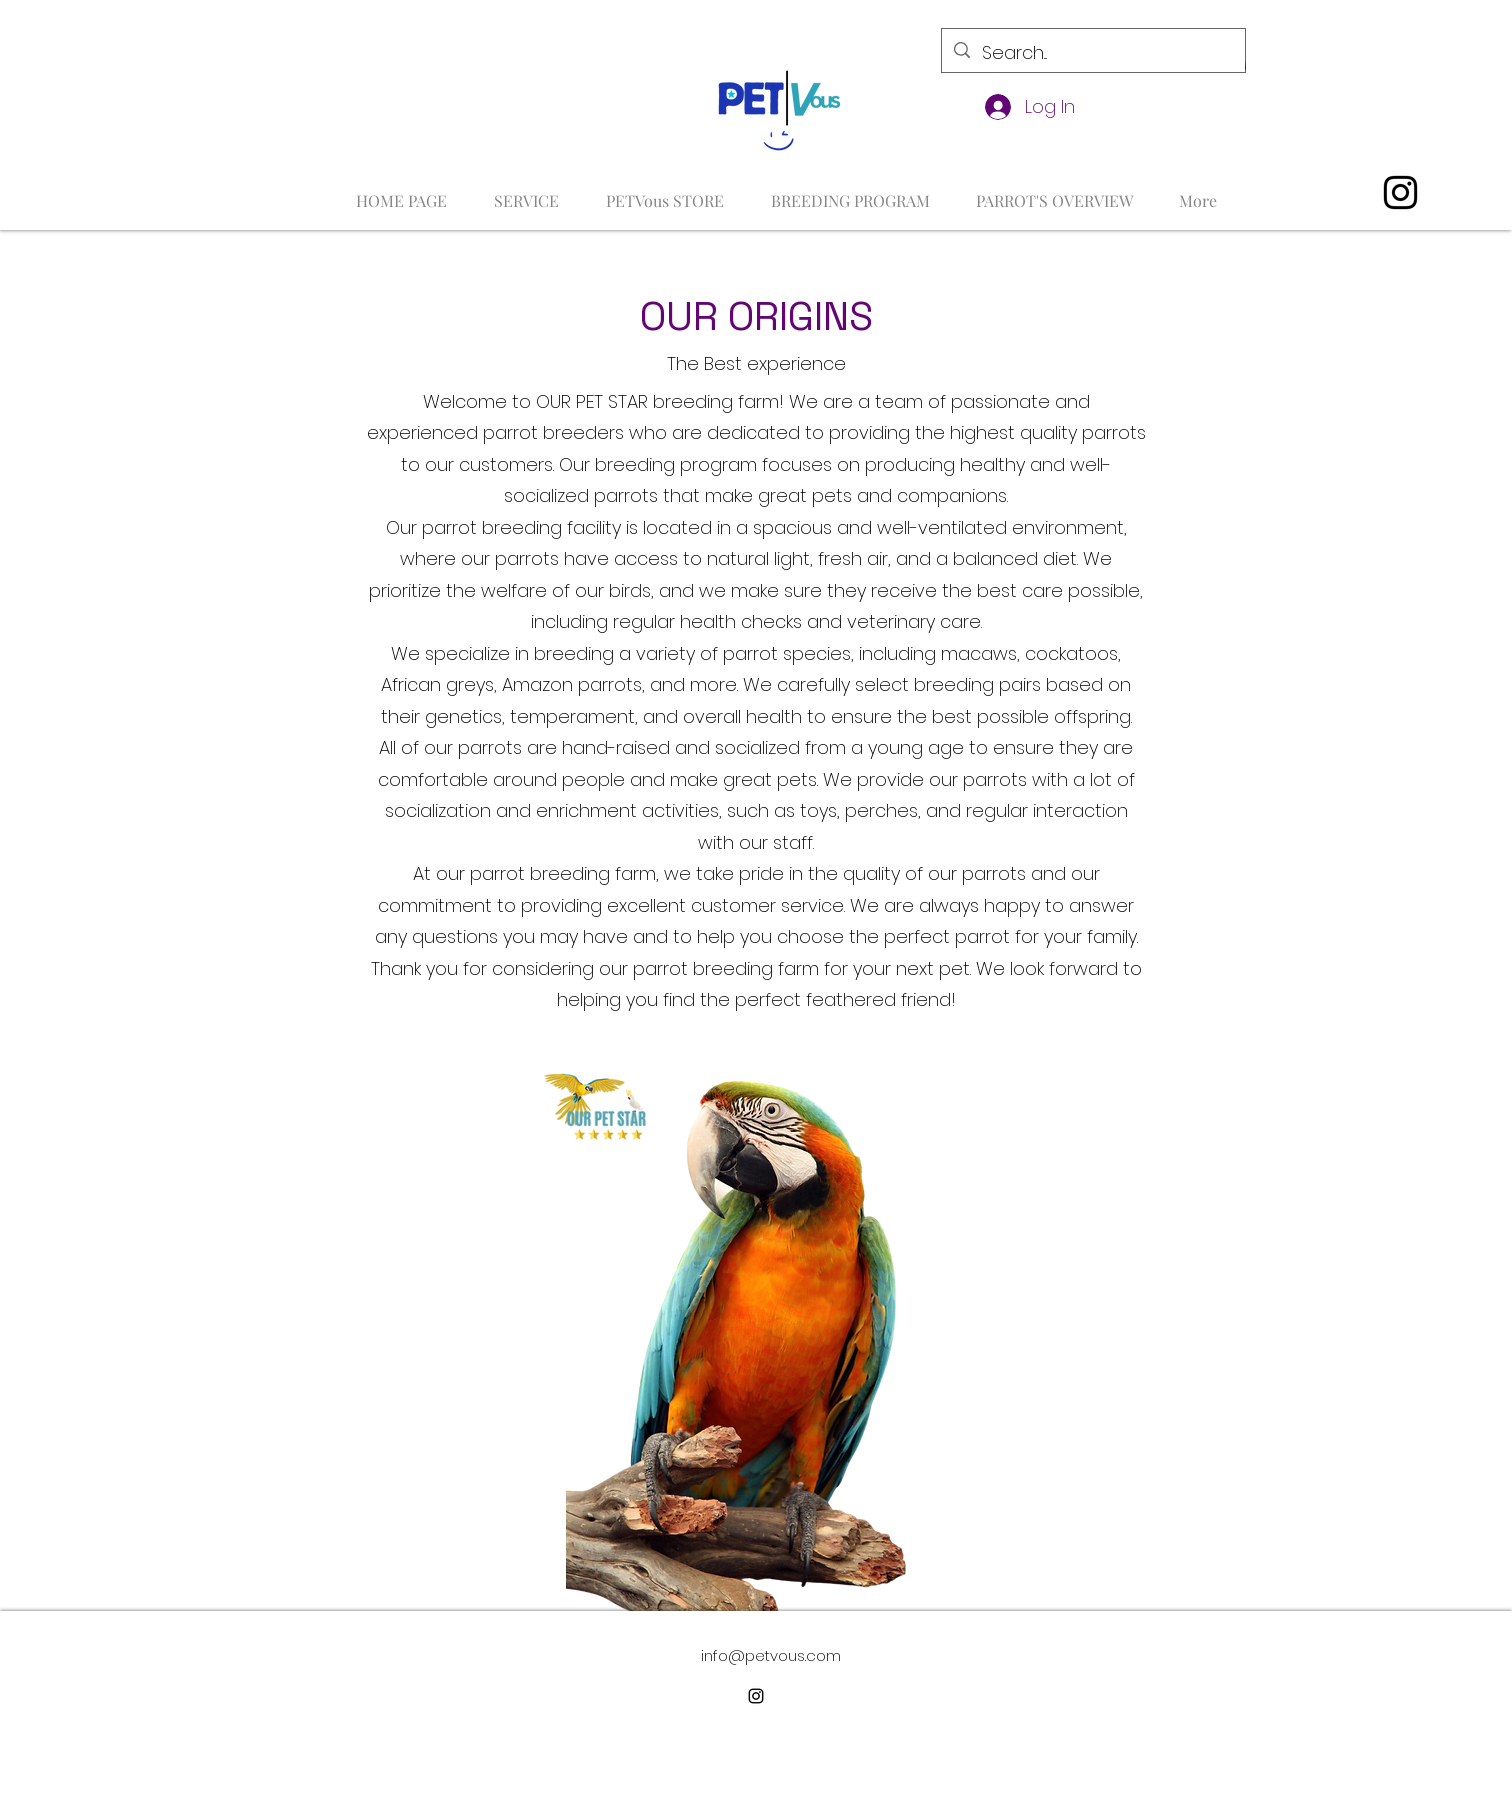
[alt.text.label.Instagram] (1400, 192)
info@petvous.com (771, 1655)
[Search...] (1092, 53)
